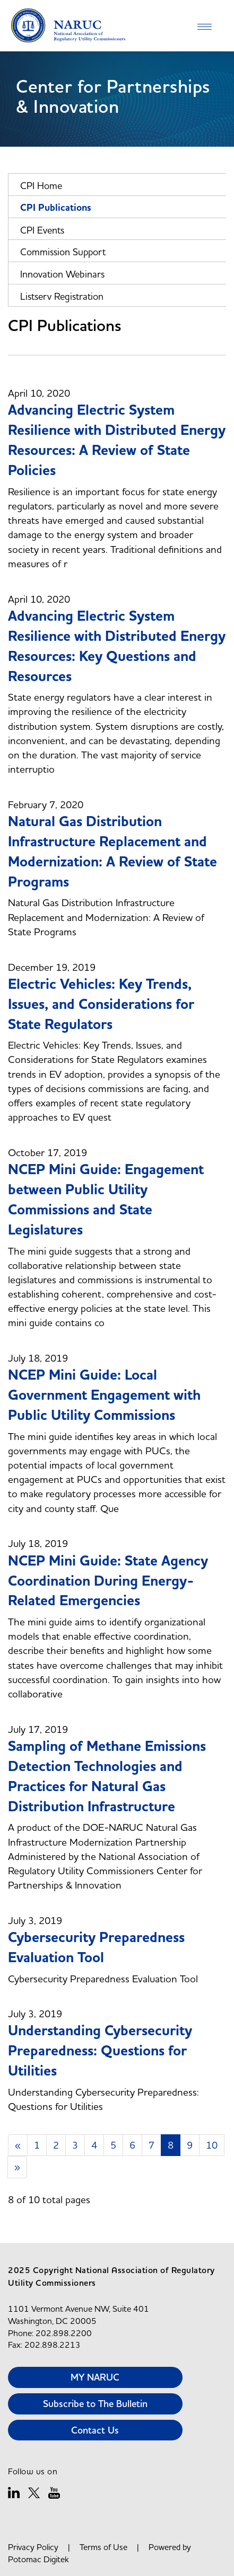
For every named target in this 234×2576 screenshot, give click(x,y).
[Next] (17, 2167)
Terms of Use (103, 2547)
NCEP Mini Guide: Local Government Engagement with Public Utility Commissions (104, 1395)
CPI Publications (55, 207)
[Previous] (18, 2145)
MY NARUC (95, 2377)
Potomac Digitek (38, 2559)
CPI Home (41, 186)
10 (212, 2145)
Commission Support (63, 252)
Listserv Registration (61, 296)
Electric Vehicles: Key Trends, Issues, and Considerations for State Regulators (101, 1004)
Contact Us (95, 2430)
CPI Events (42, 230)
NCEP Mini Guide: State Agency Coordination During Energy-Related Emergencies (108, 1581)
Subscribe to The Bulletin (95, 2404)
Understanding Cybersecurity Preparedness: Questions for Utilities (100, 2051)
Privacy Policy (33, 2547)
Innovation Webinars (62, 274)
